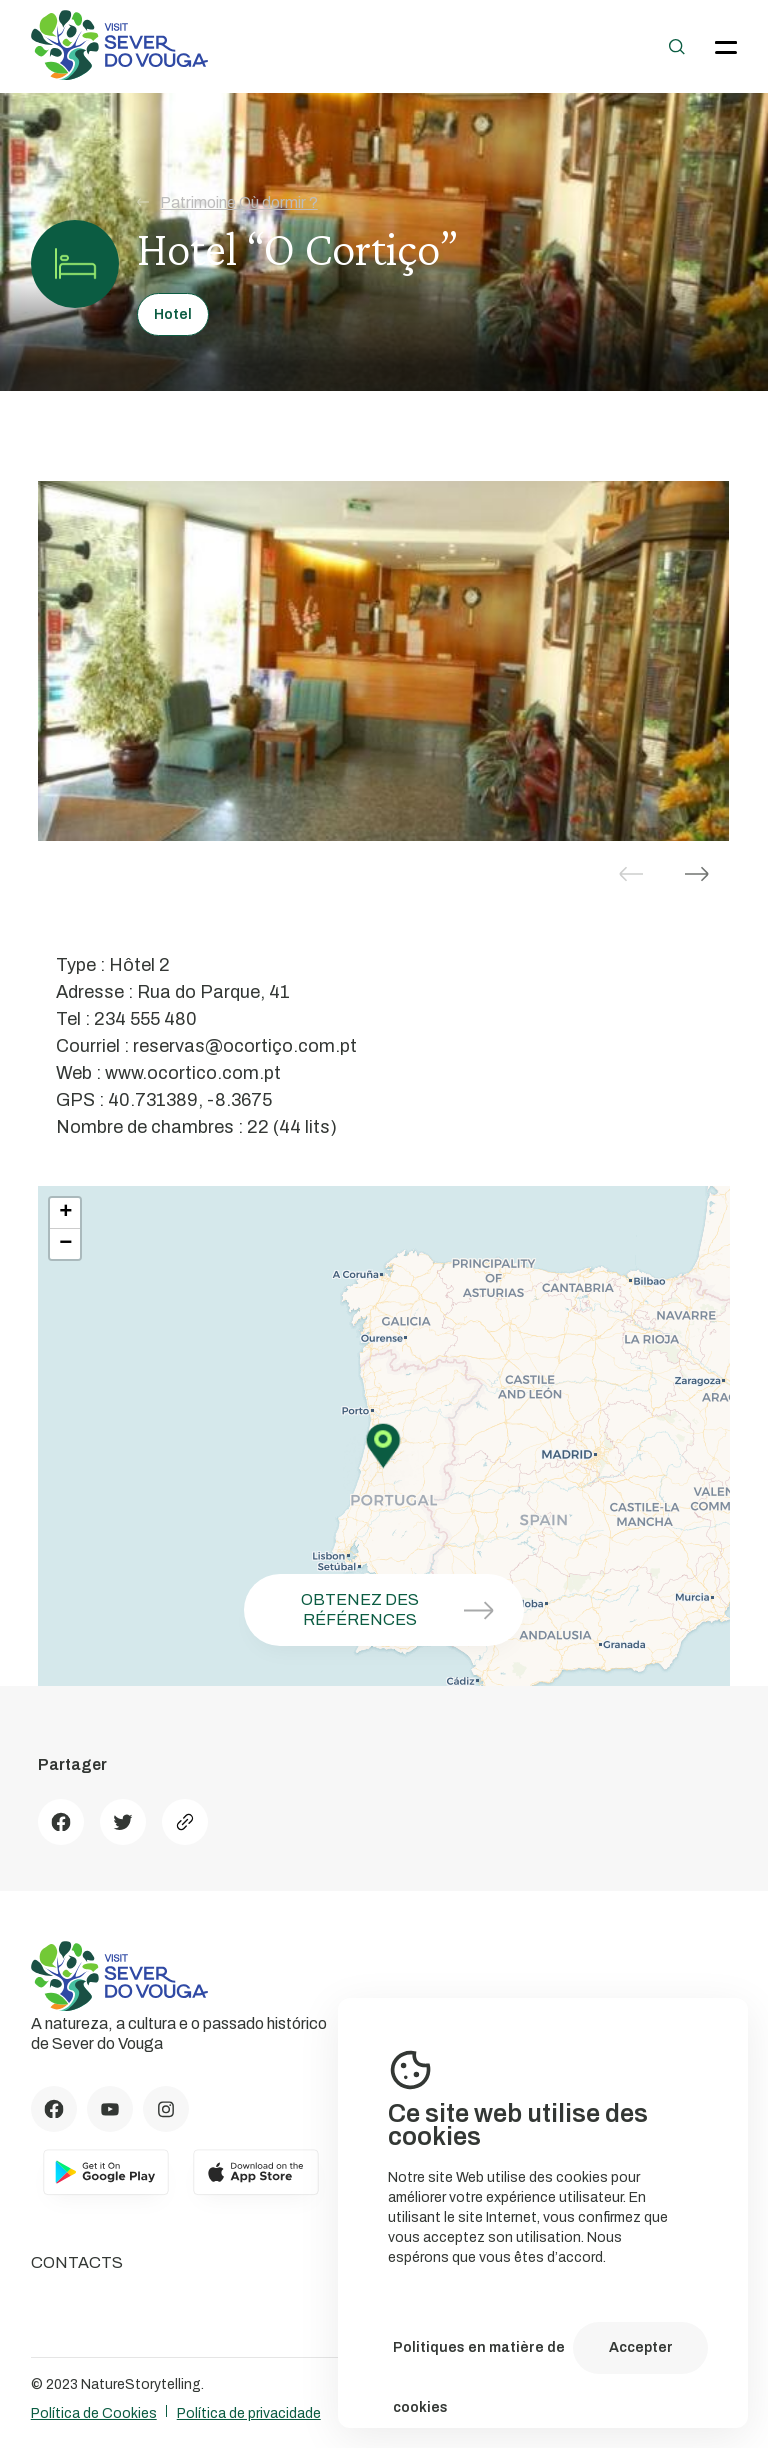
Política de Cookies (94, 2413)
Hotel (173, 314)
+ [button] (65, 1213)
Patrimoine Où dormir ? (227, 202)
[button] (697, 874)
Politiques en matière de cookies (479, 2359)
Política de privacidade (249, 2413)
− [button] (65, 1244)
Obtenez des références (405, 1609)
